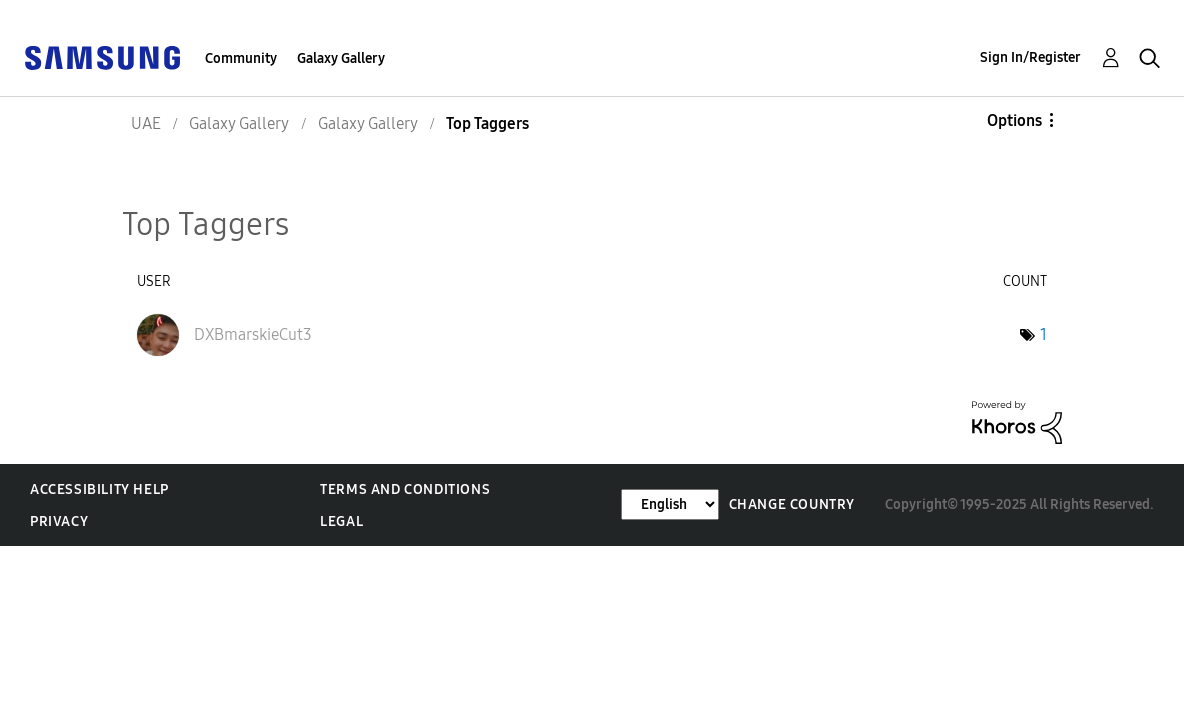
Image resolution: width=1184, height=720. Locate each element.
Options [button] (1014, 120)
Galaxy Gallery (341, 58)
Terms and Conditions (405, 489)
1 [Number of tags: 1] (1043, 334)
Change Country (792, 504)
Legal (341, 521)
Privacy (59, 521)
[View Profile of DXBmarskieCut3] (253, 334)
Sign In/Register (1030, 57)
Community (241, 58)
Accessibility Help (99, 489)
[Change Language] (670, 504)
